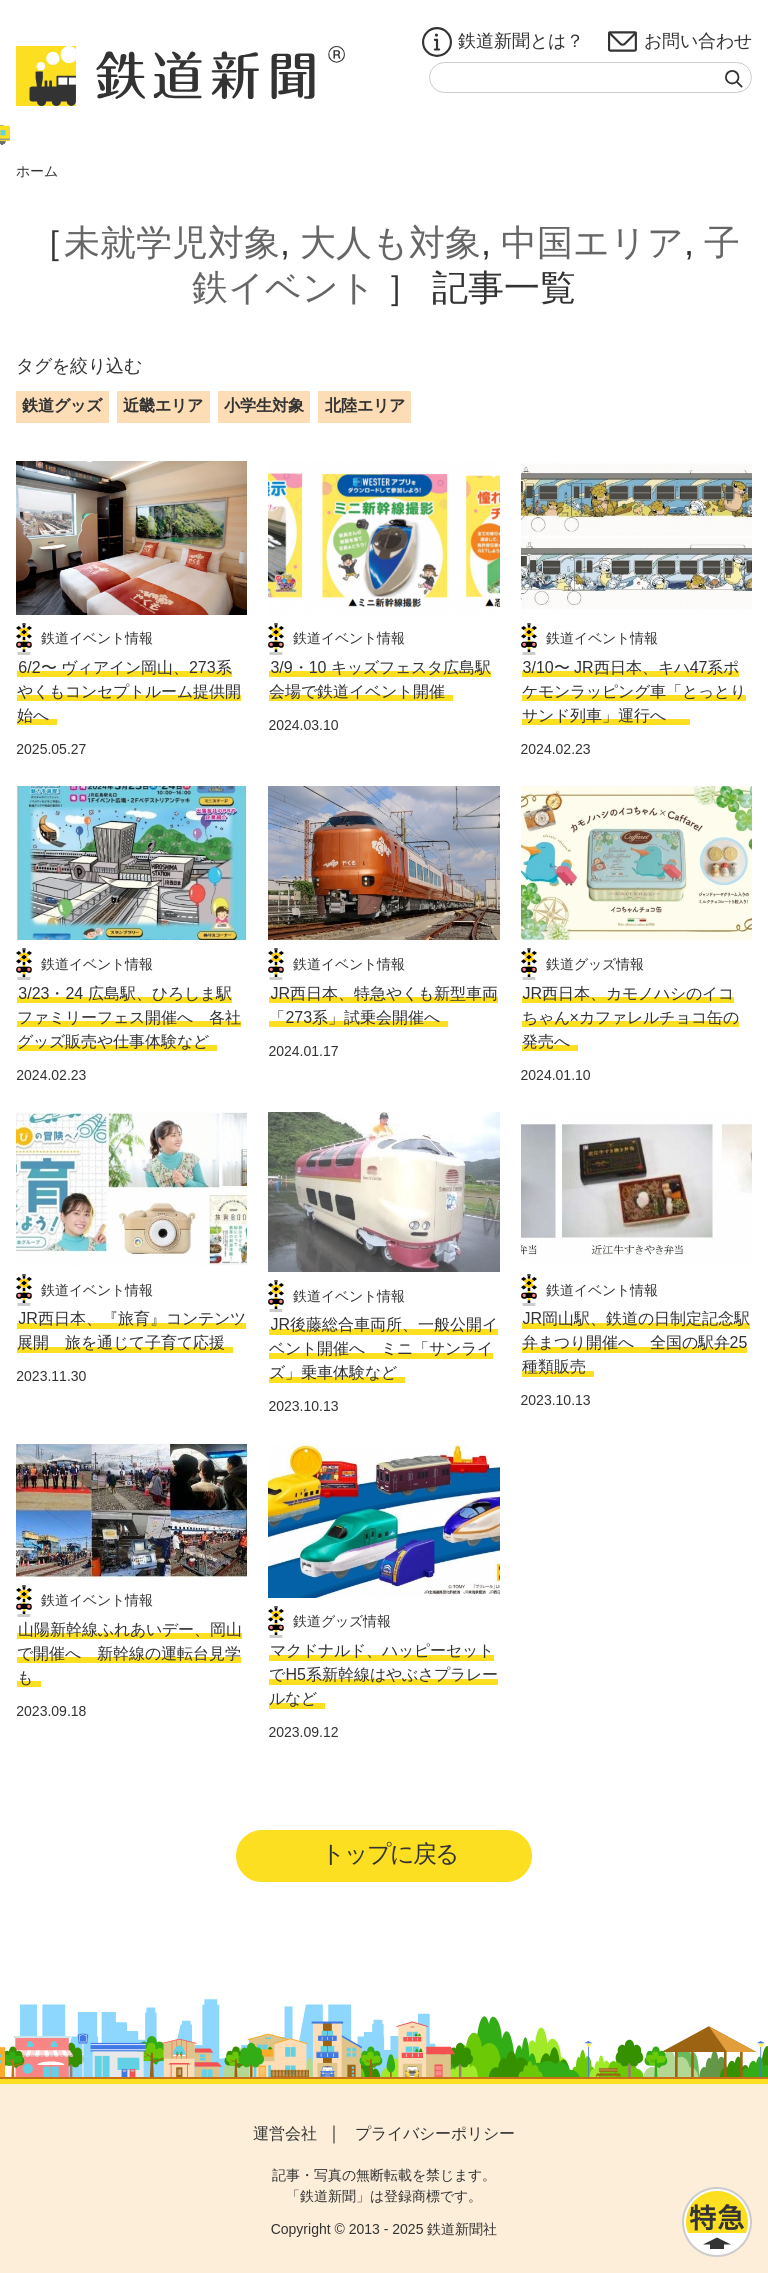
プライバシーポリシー (435, 2133)
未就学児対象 (172, 242)
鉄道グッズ (62, 405)
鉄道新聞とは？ (503, 42)
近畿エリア (163, 405)
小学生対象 (264, 405)
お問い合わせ (680, 42)
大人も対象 (390, 242)
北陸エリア (365, 405)
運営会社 (285, 2133)
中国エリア (592, 242)
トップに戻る (390, 1853)
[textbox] (590, 77)
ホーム (37, 171)
